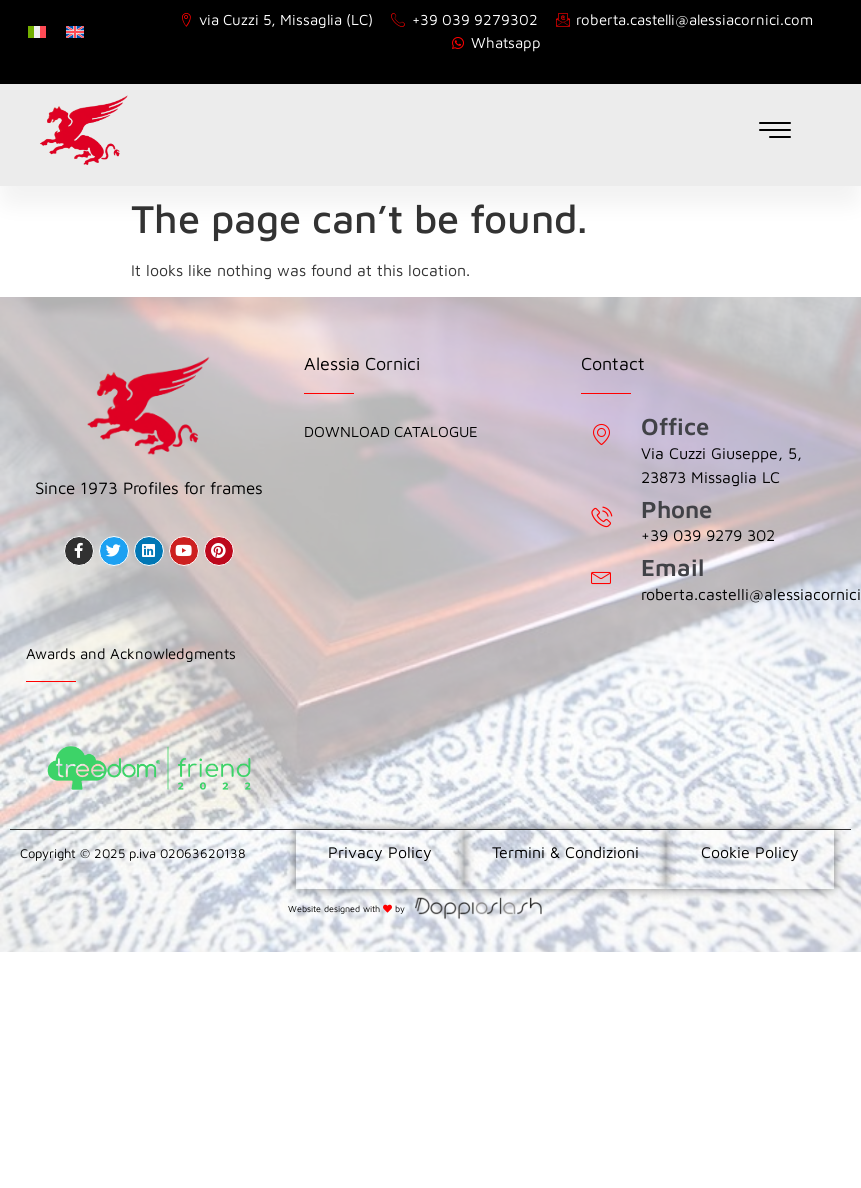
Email (672, 567)
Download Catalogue (391, 431)
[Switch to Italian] (37, 30)
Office (675, 426)
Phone (676, 509)
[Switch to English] (75, 30)
